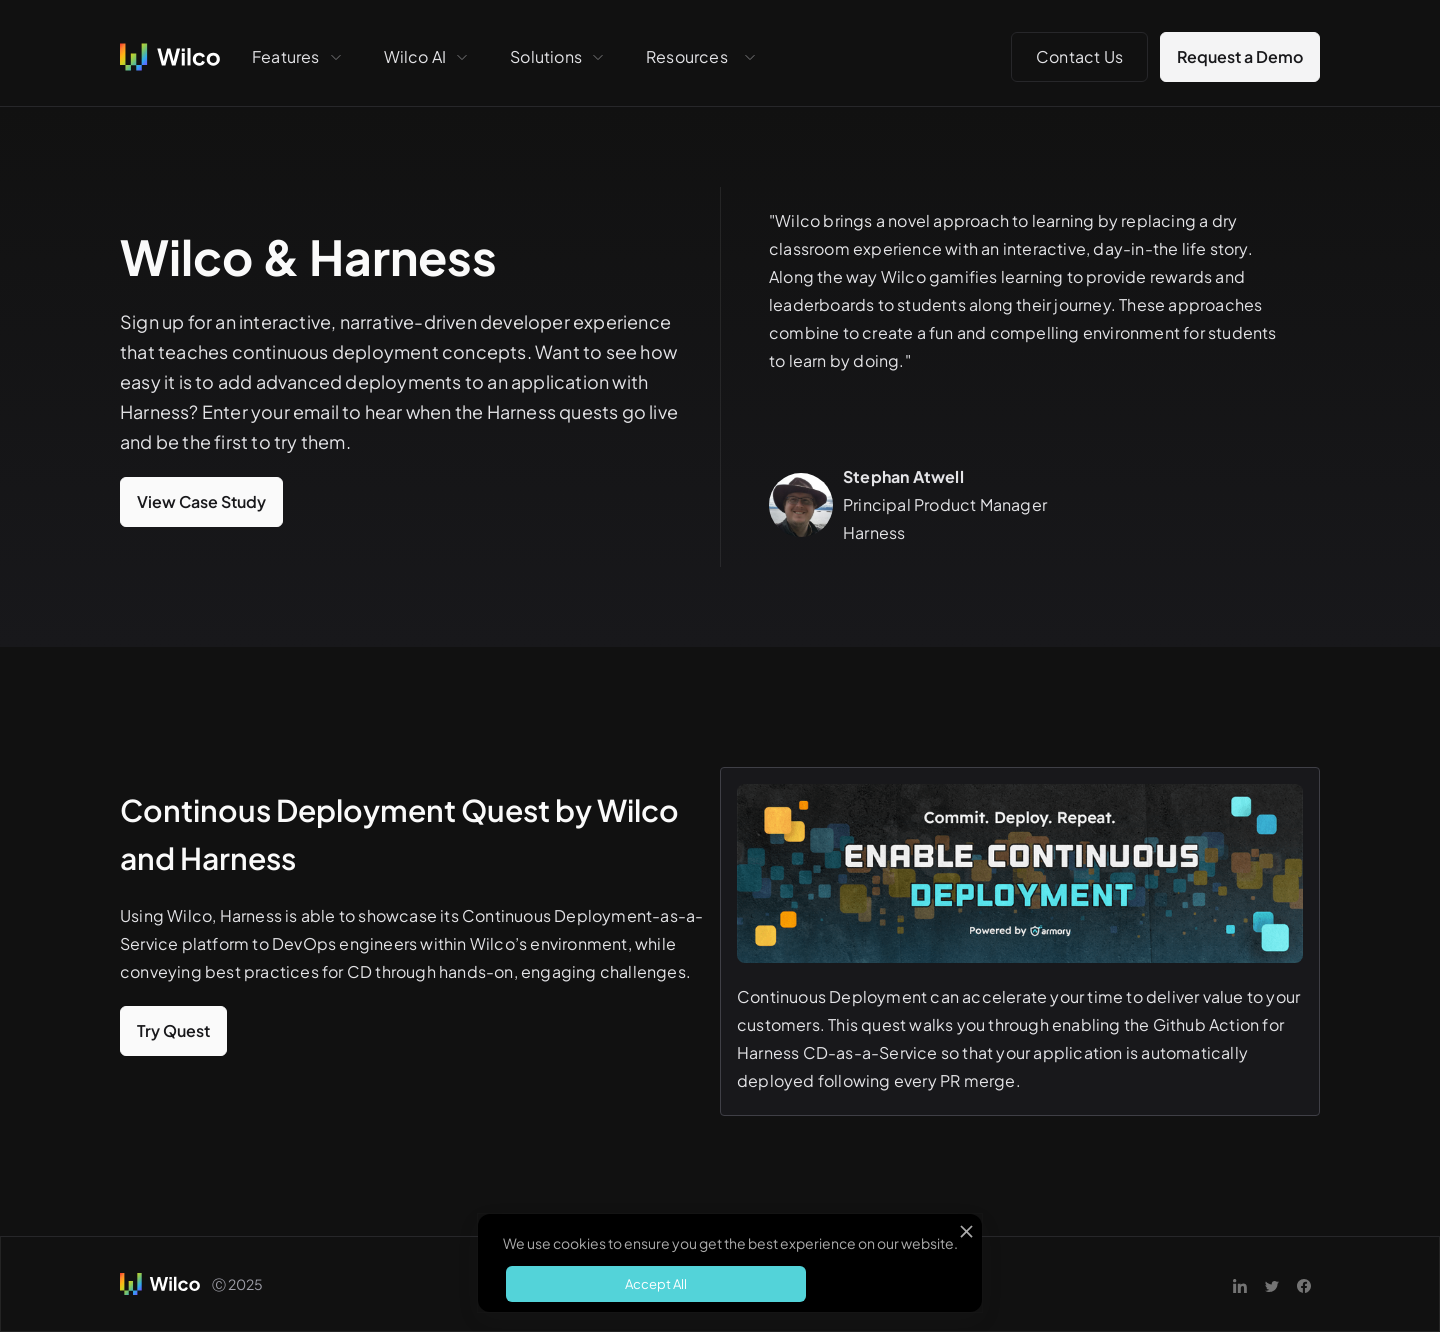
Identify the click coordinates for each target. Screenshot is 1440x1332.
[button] (298, 57)
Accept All (656, 1284)
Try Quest (173, 1030)
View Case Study (201, 501)
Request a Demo (1240, 56)
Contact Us (1079, 56)
